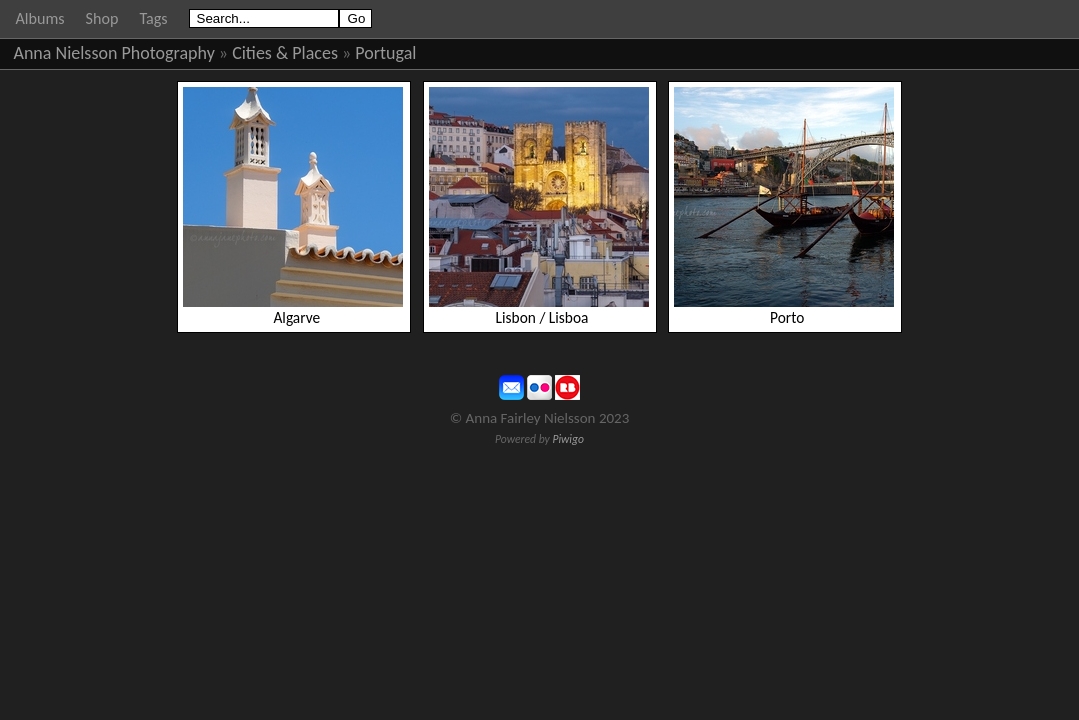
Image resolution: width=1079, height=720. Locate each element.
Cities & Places (285, 53)
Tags (153, 18)
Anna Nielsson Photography (114, 53)
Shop (102, 18)
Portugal (385, 53)
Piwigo (568, 439)
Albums (40, 18)
